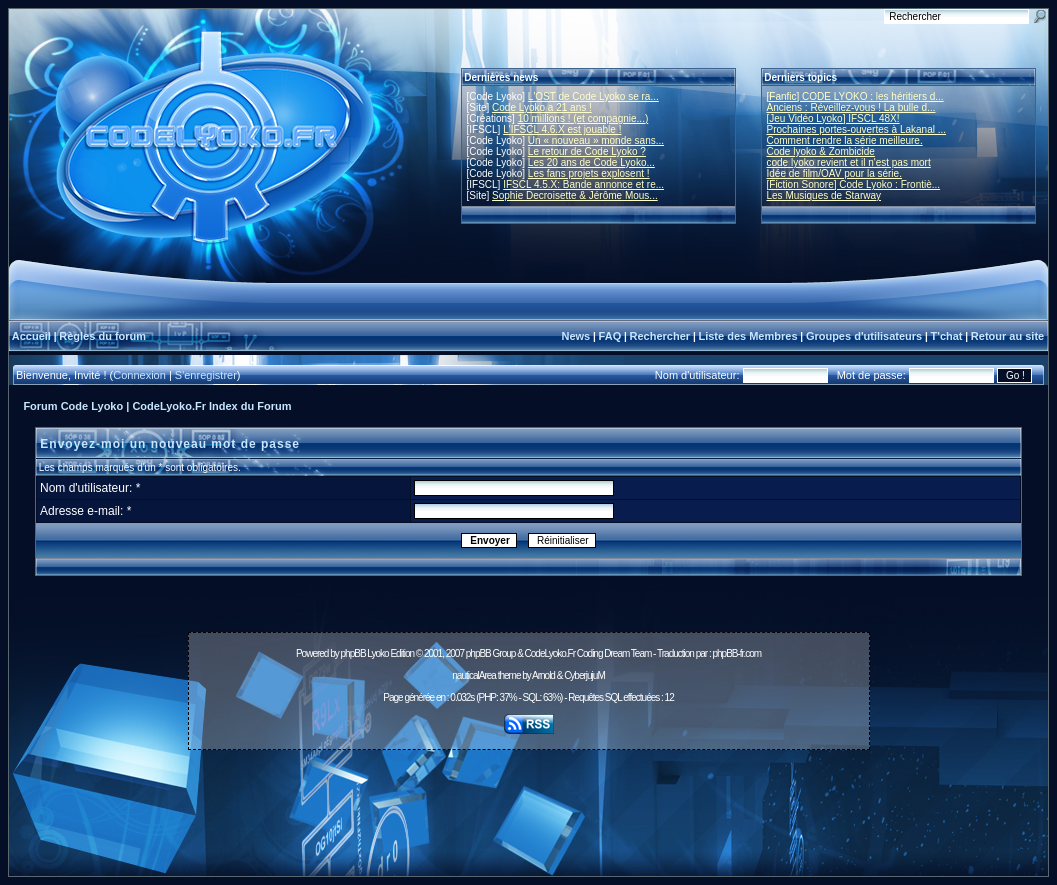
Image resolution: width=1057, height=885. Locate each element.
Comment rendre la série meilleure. (845, 140)
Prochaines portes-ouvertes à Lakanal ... (857, 129)
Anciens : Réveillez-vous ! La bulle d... (851, 107)
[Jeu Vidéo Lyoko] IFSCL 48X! (833, 118)
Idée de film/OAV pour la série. (834, 173)
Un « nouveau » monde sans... (596, 140)
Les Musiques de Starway (824, 195)
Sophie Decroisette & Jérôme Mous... (575, 195)
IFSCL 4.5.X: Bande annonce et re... (583, 184)
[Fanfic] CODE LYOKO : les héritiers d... (855, 96)
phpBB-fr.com (736, 653)
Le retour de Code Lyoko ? (587, 151)
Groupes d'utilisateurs (864, 336)
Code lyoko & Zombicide (821, 151)
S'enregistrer (206, 375)
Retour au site (1007, 336)
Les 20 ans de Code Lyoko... (591, 162)
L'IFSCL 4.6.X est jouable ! (562, 129)
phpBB (353, 653)
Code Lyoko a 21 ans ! (542, 107)
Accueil (31, 336)
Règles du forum (102, 336)
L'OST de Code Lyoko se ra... (593, 96)
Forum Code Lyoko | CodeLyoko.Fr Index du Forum (157, 406)
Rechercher (660, 336)
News (575, 336)
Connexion (139, 375)
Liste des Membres (747, 336)
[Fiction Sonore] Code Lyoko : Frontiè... (854, 184)
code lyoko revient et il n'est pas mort (849, 162)
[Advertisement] (529, 802)
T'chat (947, 336)
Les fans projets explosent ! (589, 173)
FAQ (610, 336)
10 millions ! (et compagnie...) (583, 118)
